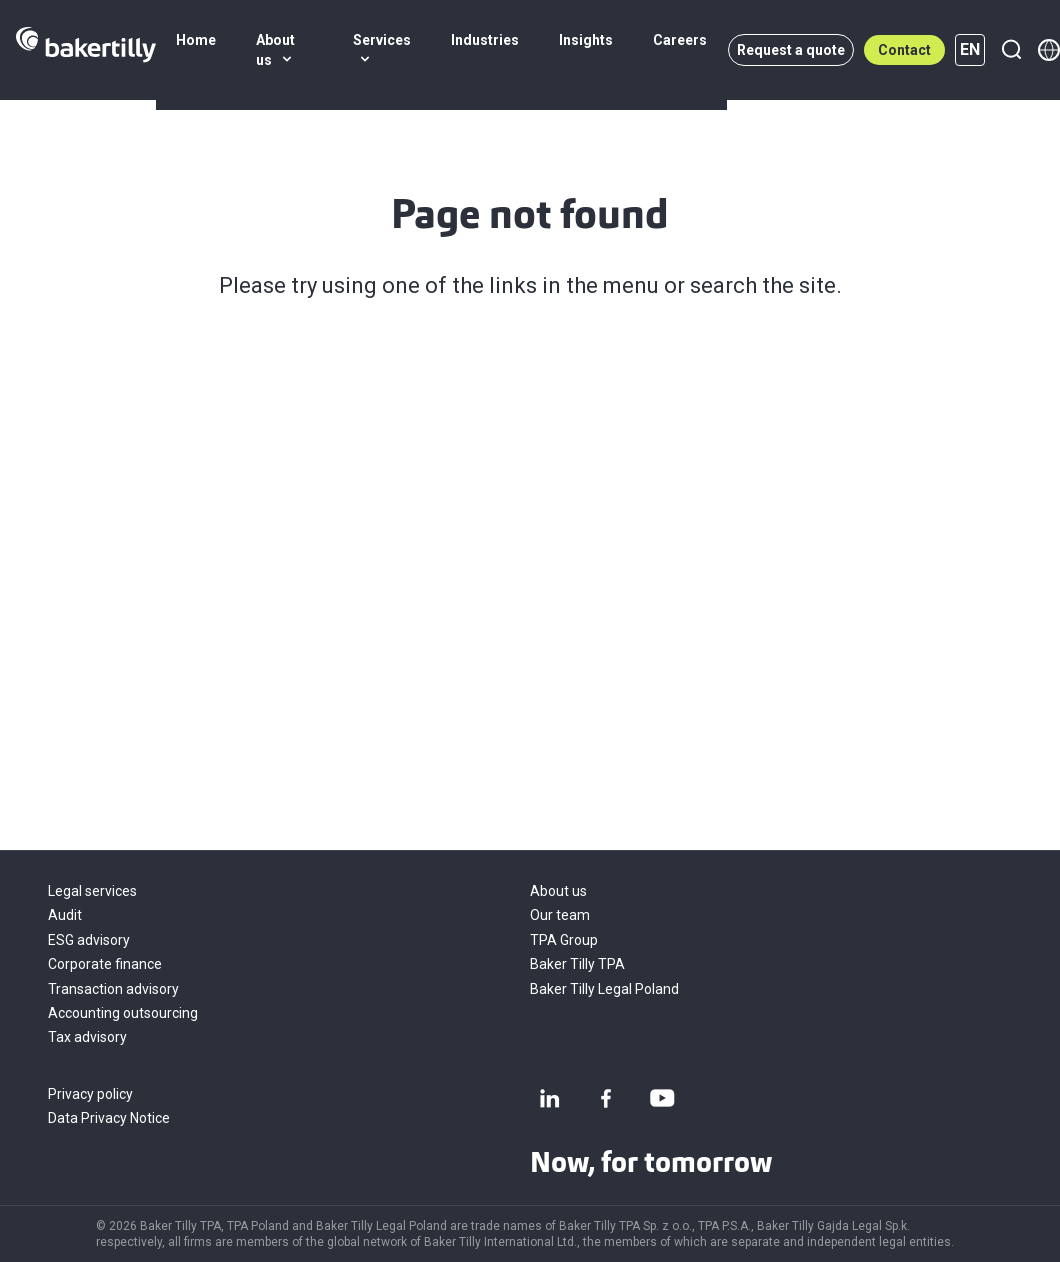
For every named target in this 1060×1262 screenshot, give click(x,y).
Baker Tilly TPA (577, 964)
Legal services (92, 891)
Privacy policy (90, 1094)
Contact (904, 50)
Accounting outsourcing (123, 1013)
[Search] (1011, 50)
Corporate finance (105, 964)
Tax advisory (87, 1037)
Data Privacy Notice (109, 1118)
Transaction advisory (113, 989)
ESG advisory (89, 940)
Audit (65, 915)
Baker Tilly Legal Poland (604, 989)
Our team (560, 915)
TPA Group (564, 940)
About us (558, 891)
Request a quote (791, 50)
